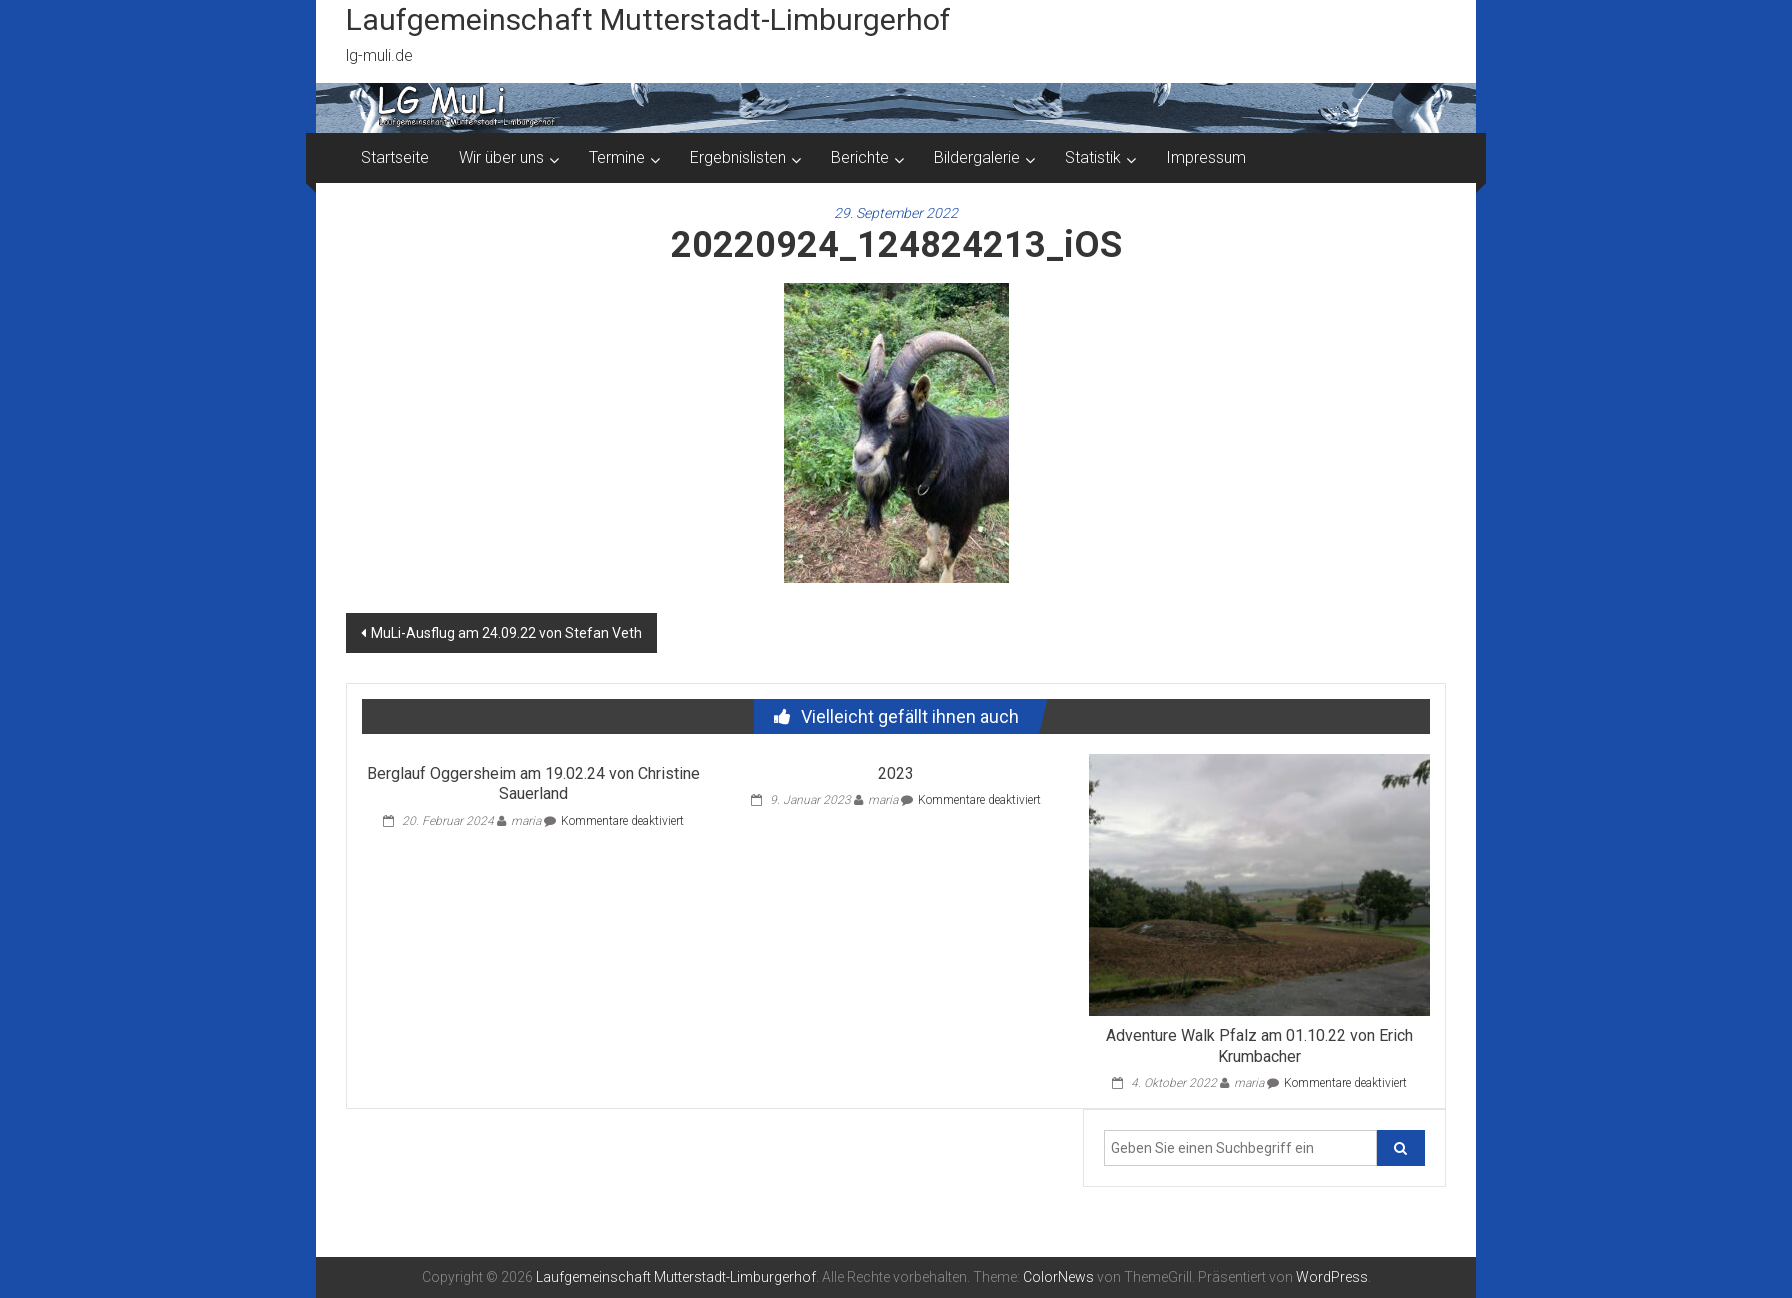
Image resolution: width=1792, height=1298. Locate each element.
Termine (617, 157)
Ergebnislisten (738, 157)
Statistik (1093, 157)
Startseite (395, 157)
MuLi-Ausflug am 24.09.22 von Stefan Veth (506, 633)
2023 (896, 773)
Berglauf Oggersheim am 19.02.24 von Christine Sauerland (533, 784)
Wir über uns (501, 157)
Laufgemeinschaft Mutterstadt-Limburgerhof (648, 19)
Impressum (1206, 157)
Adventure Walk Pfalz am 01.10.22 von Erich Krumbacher (1259, 1046)
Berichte (860, 157)
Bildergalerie (977, 157)
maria (526, 821)
